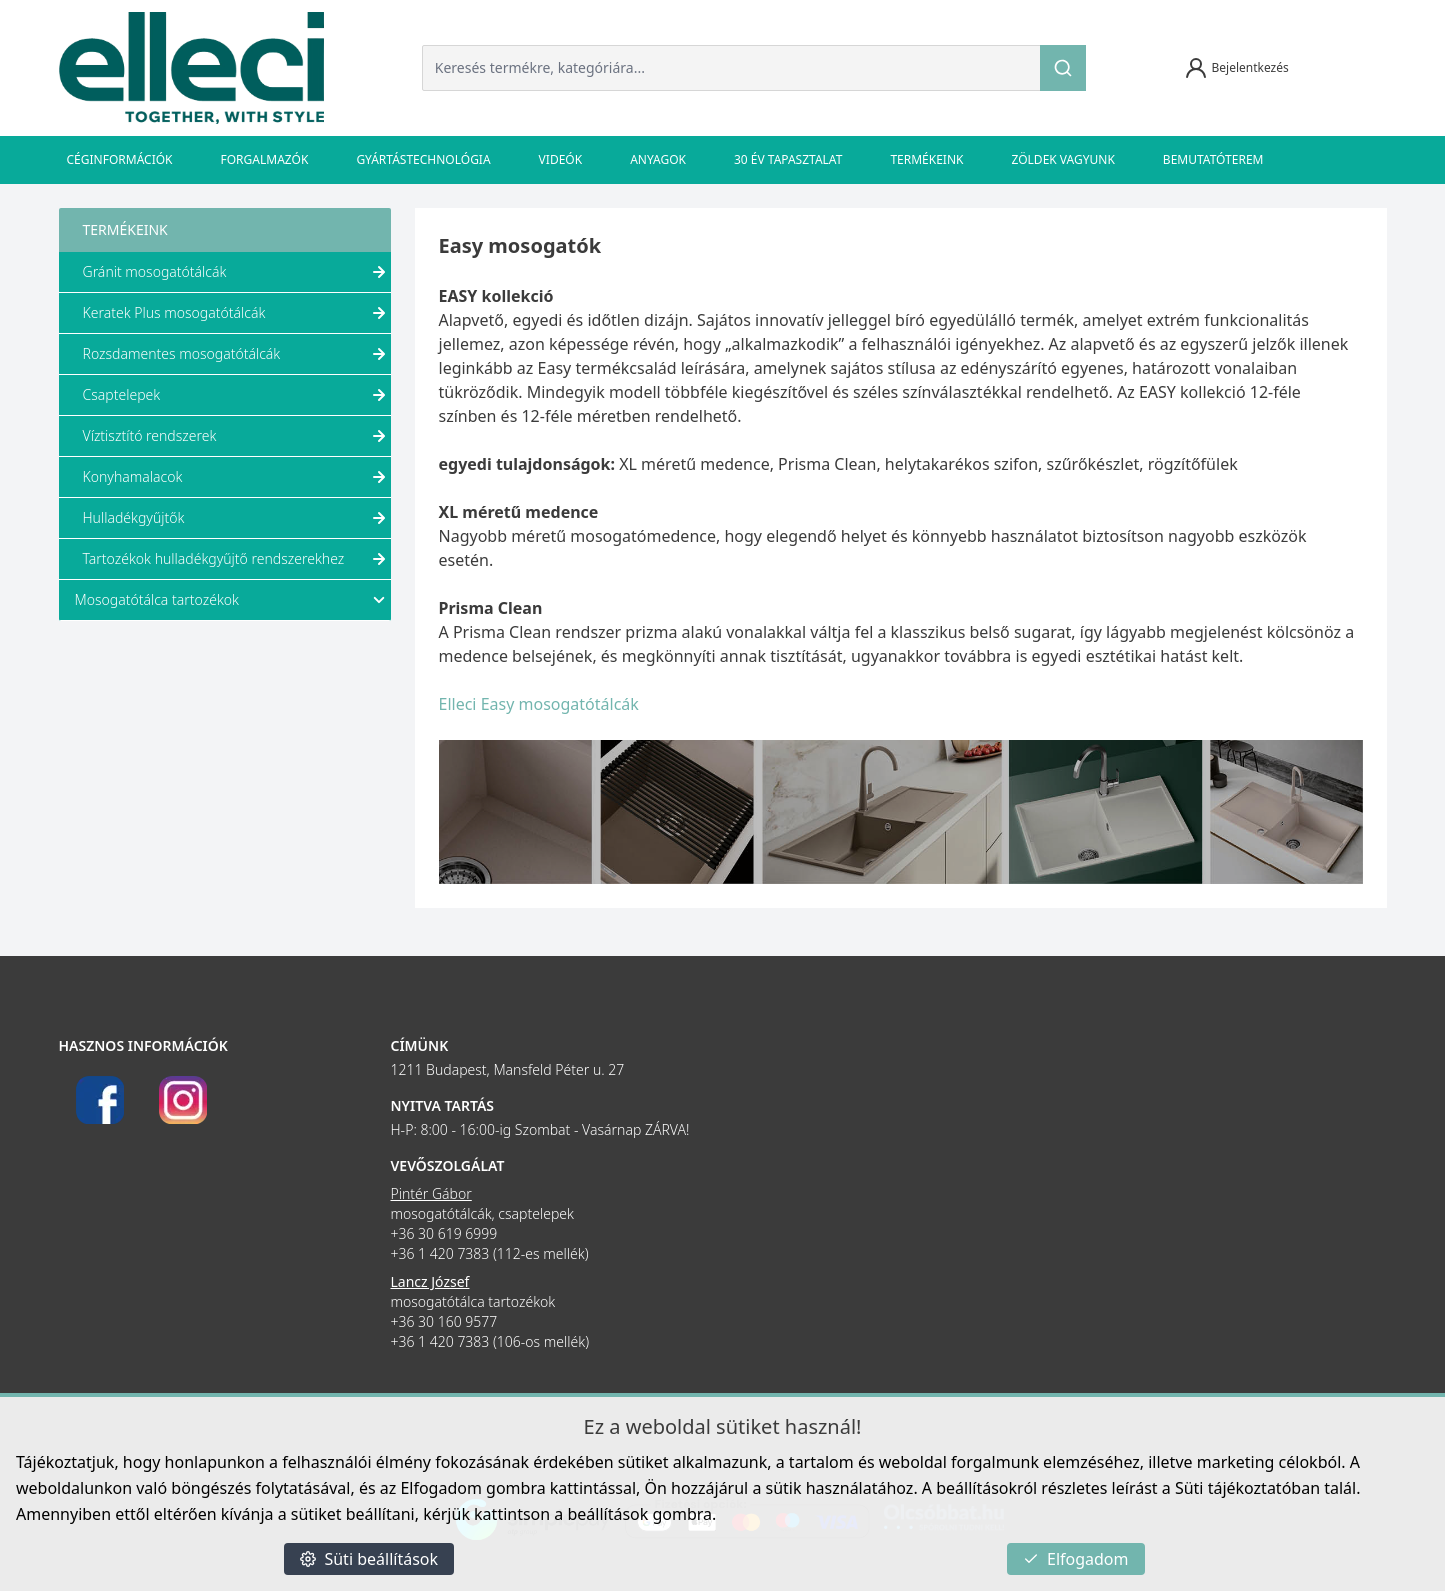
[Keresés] (1063, 68)
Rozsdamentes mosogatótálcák (237, 354)
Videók (561, 159)
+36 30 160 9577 (444, 1321)
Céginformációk (120, 159)
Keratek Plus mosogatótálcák (237, 313)
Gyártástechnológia (423, 159)
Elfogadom (1076, 1559)
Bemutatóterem (1213, 159)
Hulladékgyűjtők (237, 518)
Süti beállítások (369, 1559)
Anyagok (658, 159)
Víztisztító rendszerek (237, 436)
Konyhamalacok (237, 477)
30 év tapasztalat (788, 159)
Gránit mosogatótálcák (237, 272)
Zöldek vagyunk (1062, 159)
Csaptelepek (237, 395)
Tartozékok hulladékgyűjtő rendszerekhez (237, 559)
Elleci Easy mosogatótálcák (539, 704)
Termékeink (926, 159)
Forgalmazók (265, 159)
